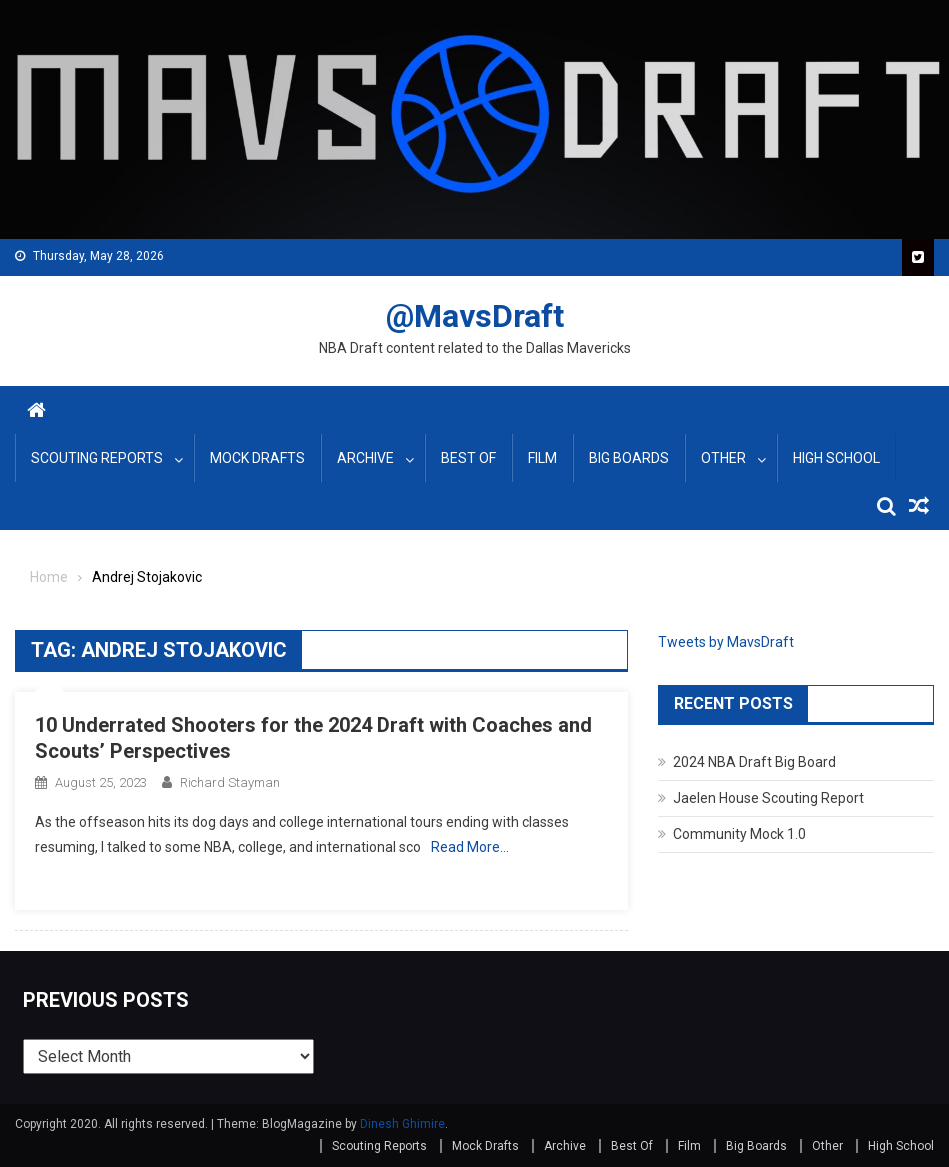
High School (836, 458)
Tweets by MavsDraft (726, 642)
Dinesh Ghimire (402, 1124)
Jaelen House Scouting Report (768, 798)
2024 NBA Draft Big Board (754, 762)
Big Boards (629, 458)
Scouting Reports (97, 458)
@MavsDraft (475, 316)
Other (723, 458)
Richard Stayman (230, 782)
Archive (365, 458)
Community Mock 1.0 (739, 834)
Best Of (468, 458)
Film (542, 458)
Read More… (470, 847)
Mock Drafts (257, 458)
